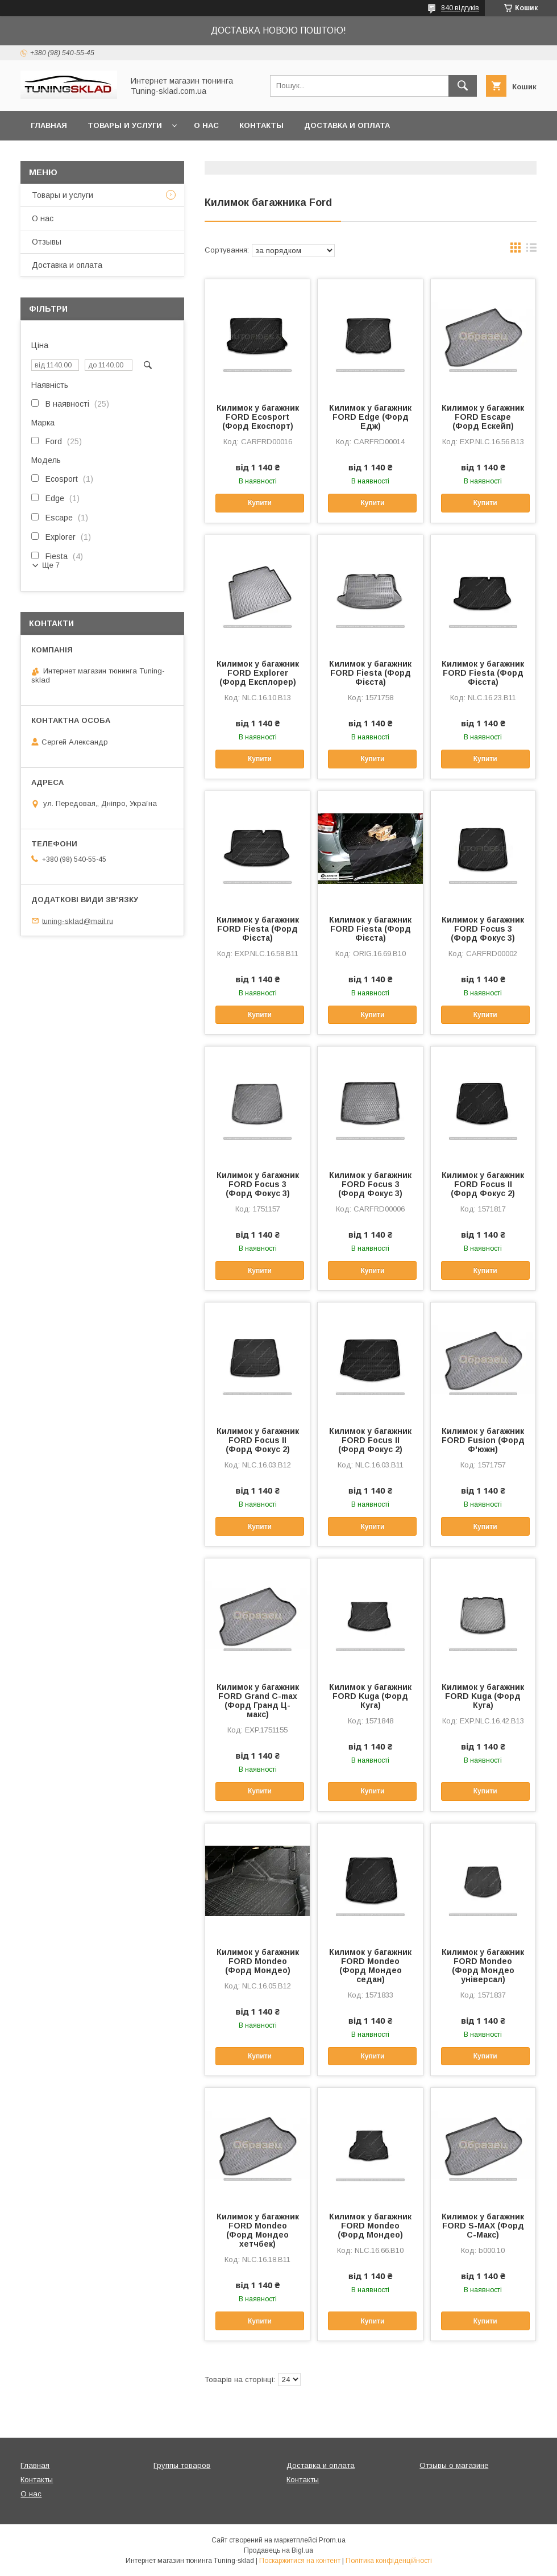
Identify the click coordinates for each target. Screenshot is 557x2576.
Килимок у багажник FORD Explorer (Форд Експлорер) (258, 673)
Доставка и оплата (347, 125)
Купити (260, 503)
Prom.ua (332, 2540)
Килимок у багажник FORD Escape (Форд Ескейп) (483, 417)
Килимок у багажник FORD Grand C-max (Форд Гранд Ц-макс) (258, 1700)
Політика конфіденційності (389, 2561)
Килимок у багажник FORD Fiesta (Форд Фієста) (370, 673)
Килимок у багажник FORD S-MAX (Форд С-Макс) (483, 2225)
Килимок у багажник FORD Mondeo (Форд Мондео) (258, 1961)
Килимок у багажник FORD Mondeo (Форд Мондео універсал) (483, 1965)
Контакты (261, 125)
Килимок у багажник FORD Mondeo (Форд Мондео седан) (370, 1965)
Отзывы (46, 241)
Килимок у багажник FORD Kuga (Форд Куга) (370, 1696)
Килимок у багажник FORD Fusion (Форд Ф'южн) (483, 1440)
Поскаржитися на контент (299, 2561)
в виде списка (531, 250)
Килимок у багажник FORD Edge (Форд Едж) (370, 417)
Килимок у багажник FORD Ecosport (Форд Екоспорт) (258, 417)
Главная (49, 125)
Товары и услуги (125, 125)
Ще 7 (51, 565)
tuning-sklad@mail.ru (77, 920)
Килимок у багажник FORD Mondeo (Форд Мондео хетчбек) (258, 2230)
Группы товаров (181, 2465)
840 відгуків (460, 8)
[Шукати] (462, 86)
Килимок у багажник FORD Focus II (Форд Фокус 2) (483, 1184)
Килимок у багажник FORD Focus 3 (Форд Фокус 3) (483, 928)
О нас (206, 125)
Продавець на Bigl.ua (278, 2550)
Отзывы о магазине (453, 2465)
